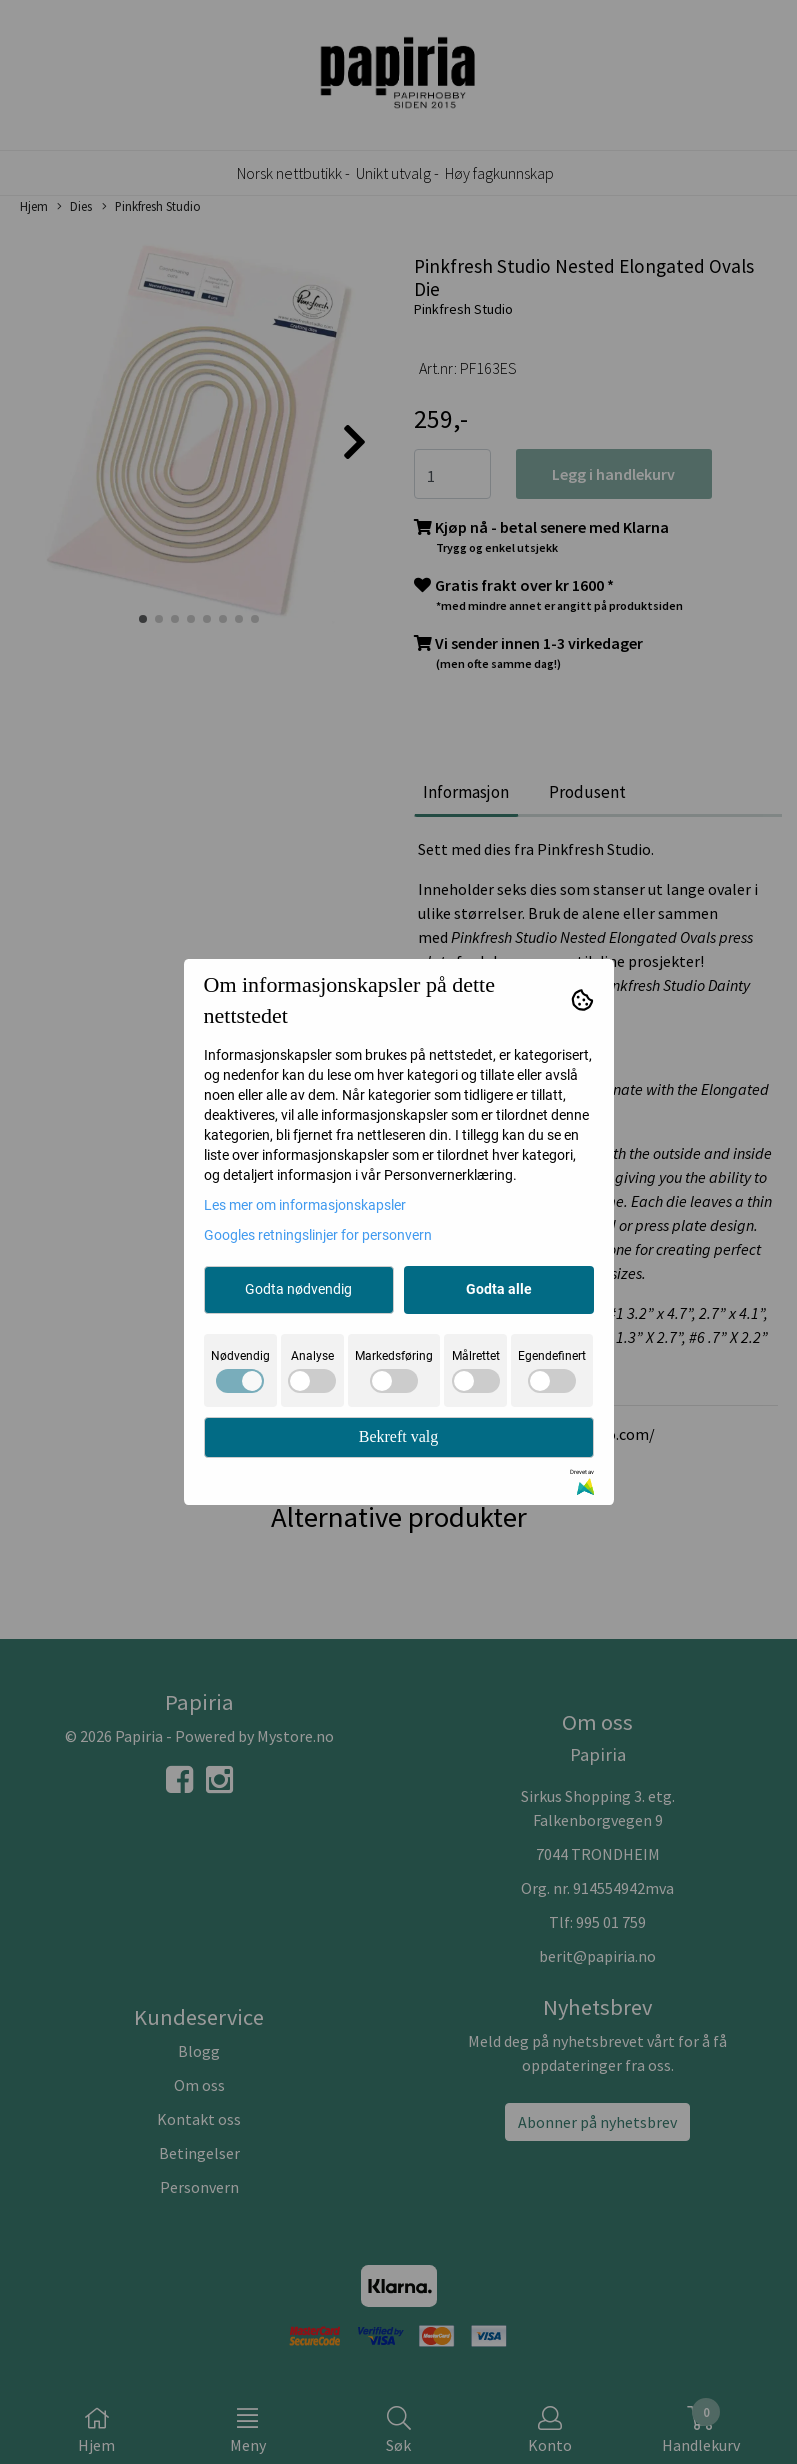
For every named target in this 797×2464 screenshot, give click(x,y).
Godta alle (499, 1289)
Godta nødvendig (298, 1289)
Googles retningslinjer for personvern (318, 1235)
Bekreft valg (399, 1436)
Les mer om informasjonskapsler (305, 1205)
